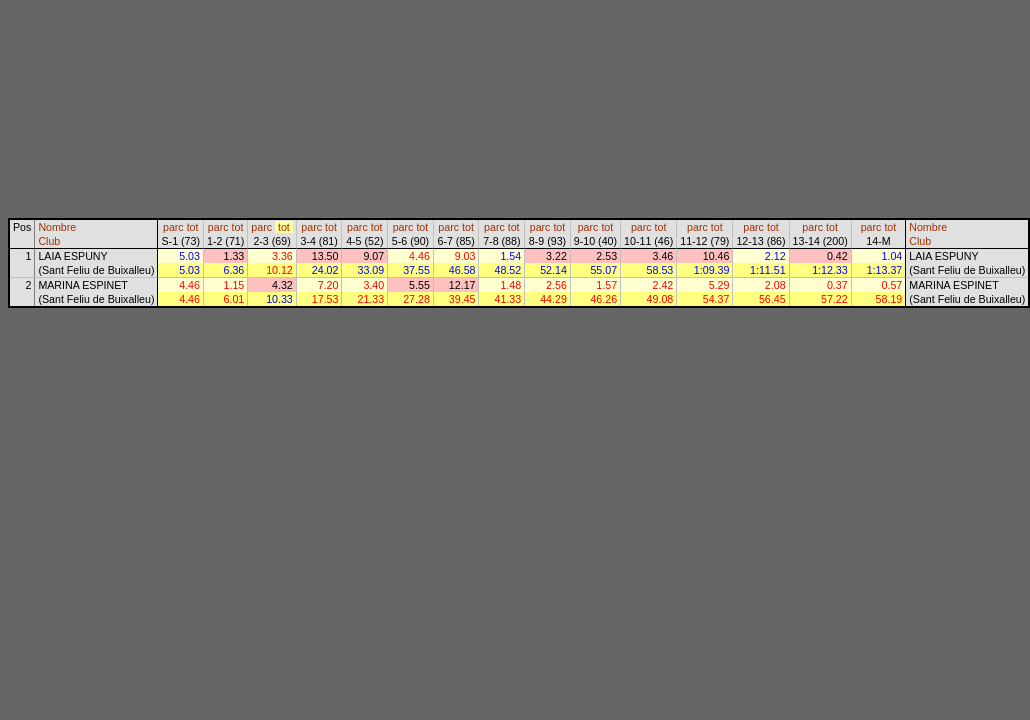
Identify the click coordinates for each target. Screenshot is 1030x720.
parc (173, 227)
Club (49, 241)
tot (193, 227)
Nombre (57, 227)
